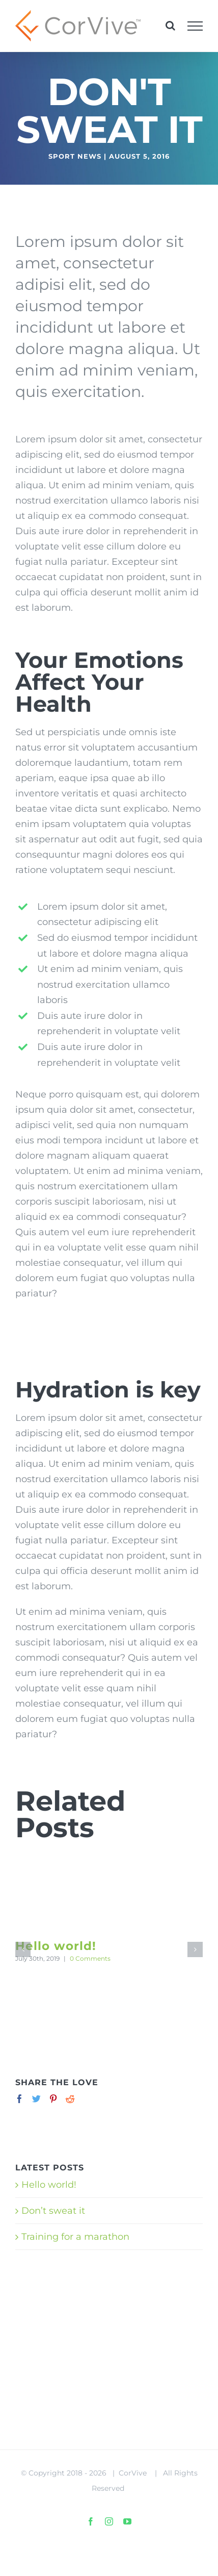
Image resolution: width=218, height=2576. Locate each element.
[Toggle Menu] (195, 26)
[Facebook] (19, 2098)
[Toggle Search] (170, 25)
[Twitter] (36, 2098)
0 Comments (90, 1958)
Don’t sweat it (53, 2210)
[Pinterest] (53, 2098)
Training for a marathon (75, 2236)
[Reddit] (70, 2098)
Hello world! (55, 1946)
